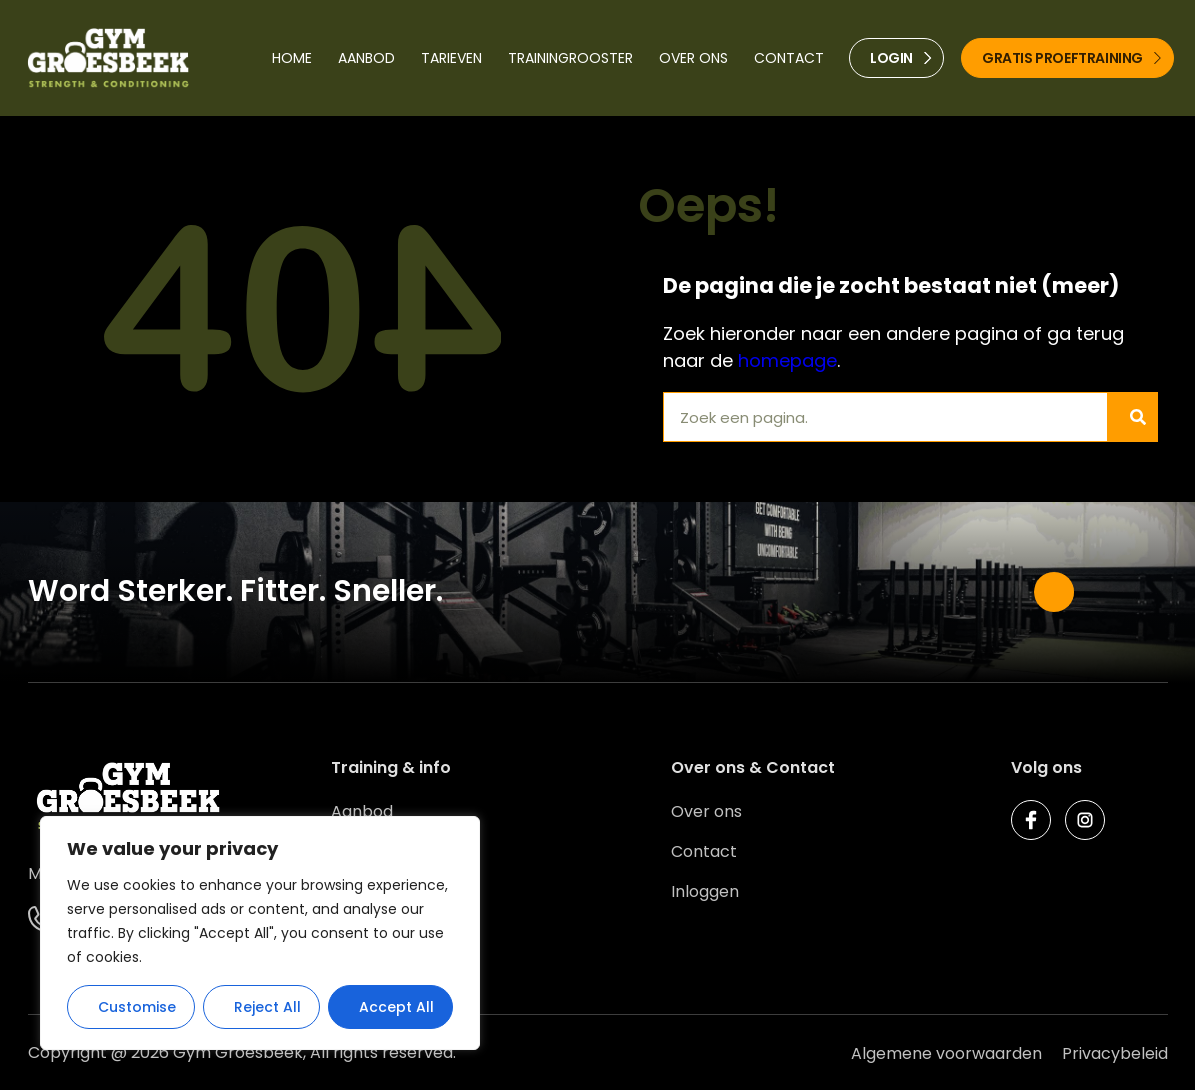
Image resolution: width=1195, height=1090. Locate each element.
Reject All (267, 1007)
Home (292, 58)
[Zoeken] (1132, 417)
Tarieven (451, 58)
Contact (789, 58)
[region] (260, 933)
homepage (787, 360)
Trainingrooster (570, 58)
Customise (137, 1007)
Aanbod (366, 58)
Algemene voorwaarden (946, 1053)
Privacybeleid (1115, 1053)
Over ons (693, 58)
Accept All (396, 1007)
